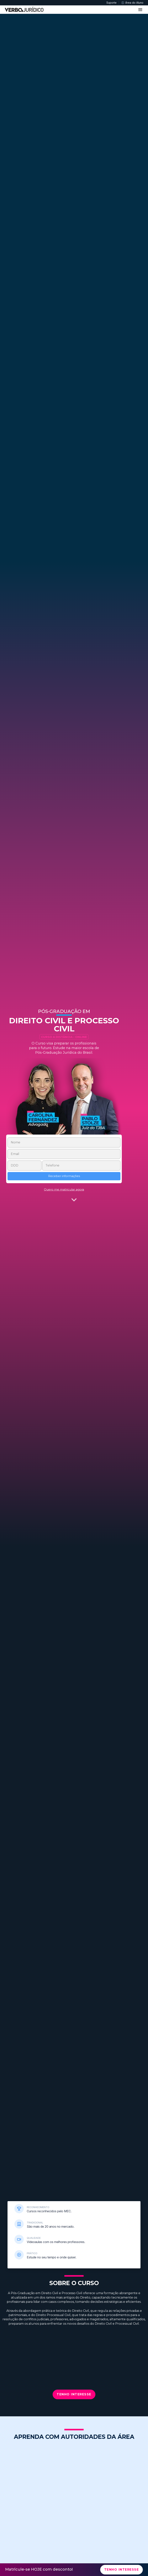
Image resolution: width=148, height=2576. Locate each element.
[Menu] (140, 10)
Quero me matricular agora (64, 1189)
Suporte (111, 2)
